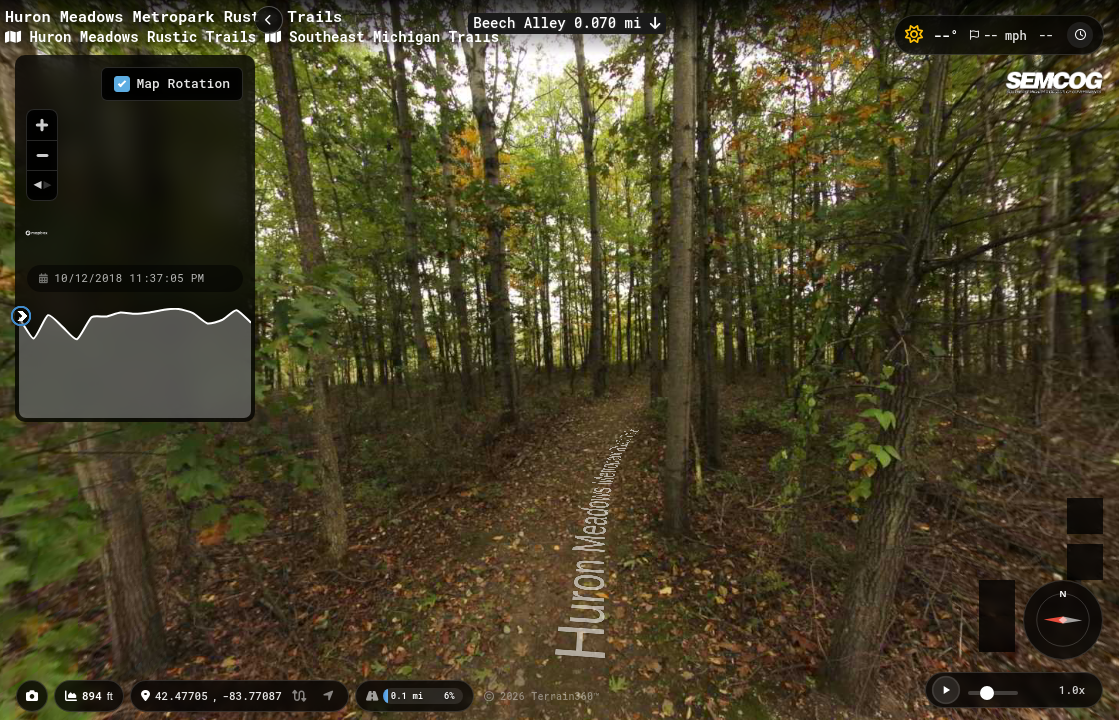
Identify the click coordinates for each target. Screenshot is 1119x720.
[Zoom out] (42, 155)
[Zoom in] (42, 125)
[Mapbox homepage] (36, 241)
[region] (135, 159)
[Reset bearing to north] (42, 185)
